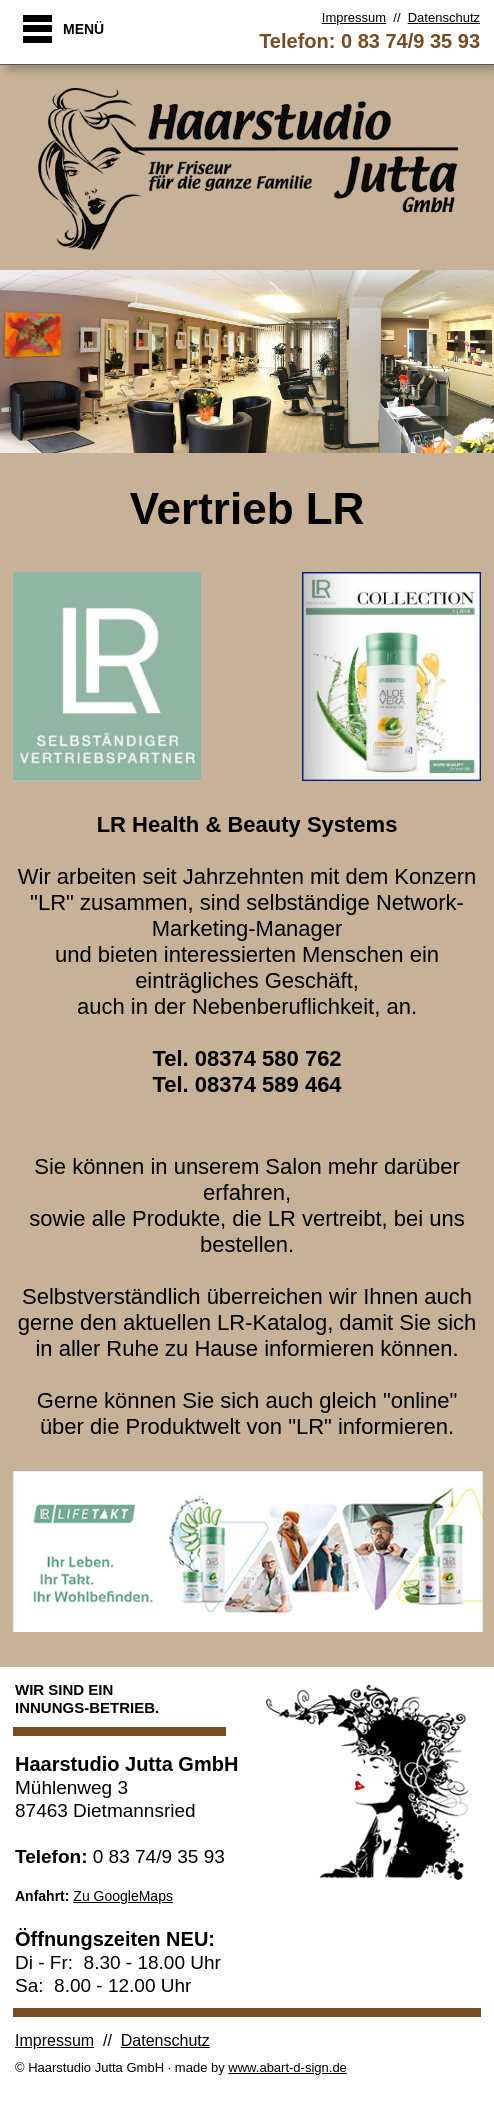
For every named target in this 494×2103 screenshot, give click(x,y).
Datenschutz (444, 17)
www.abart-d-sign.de (287, 2067)
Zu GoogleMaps (123, 1896)
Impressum (354, 17)
